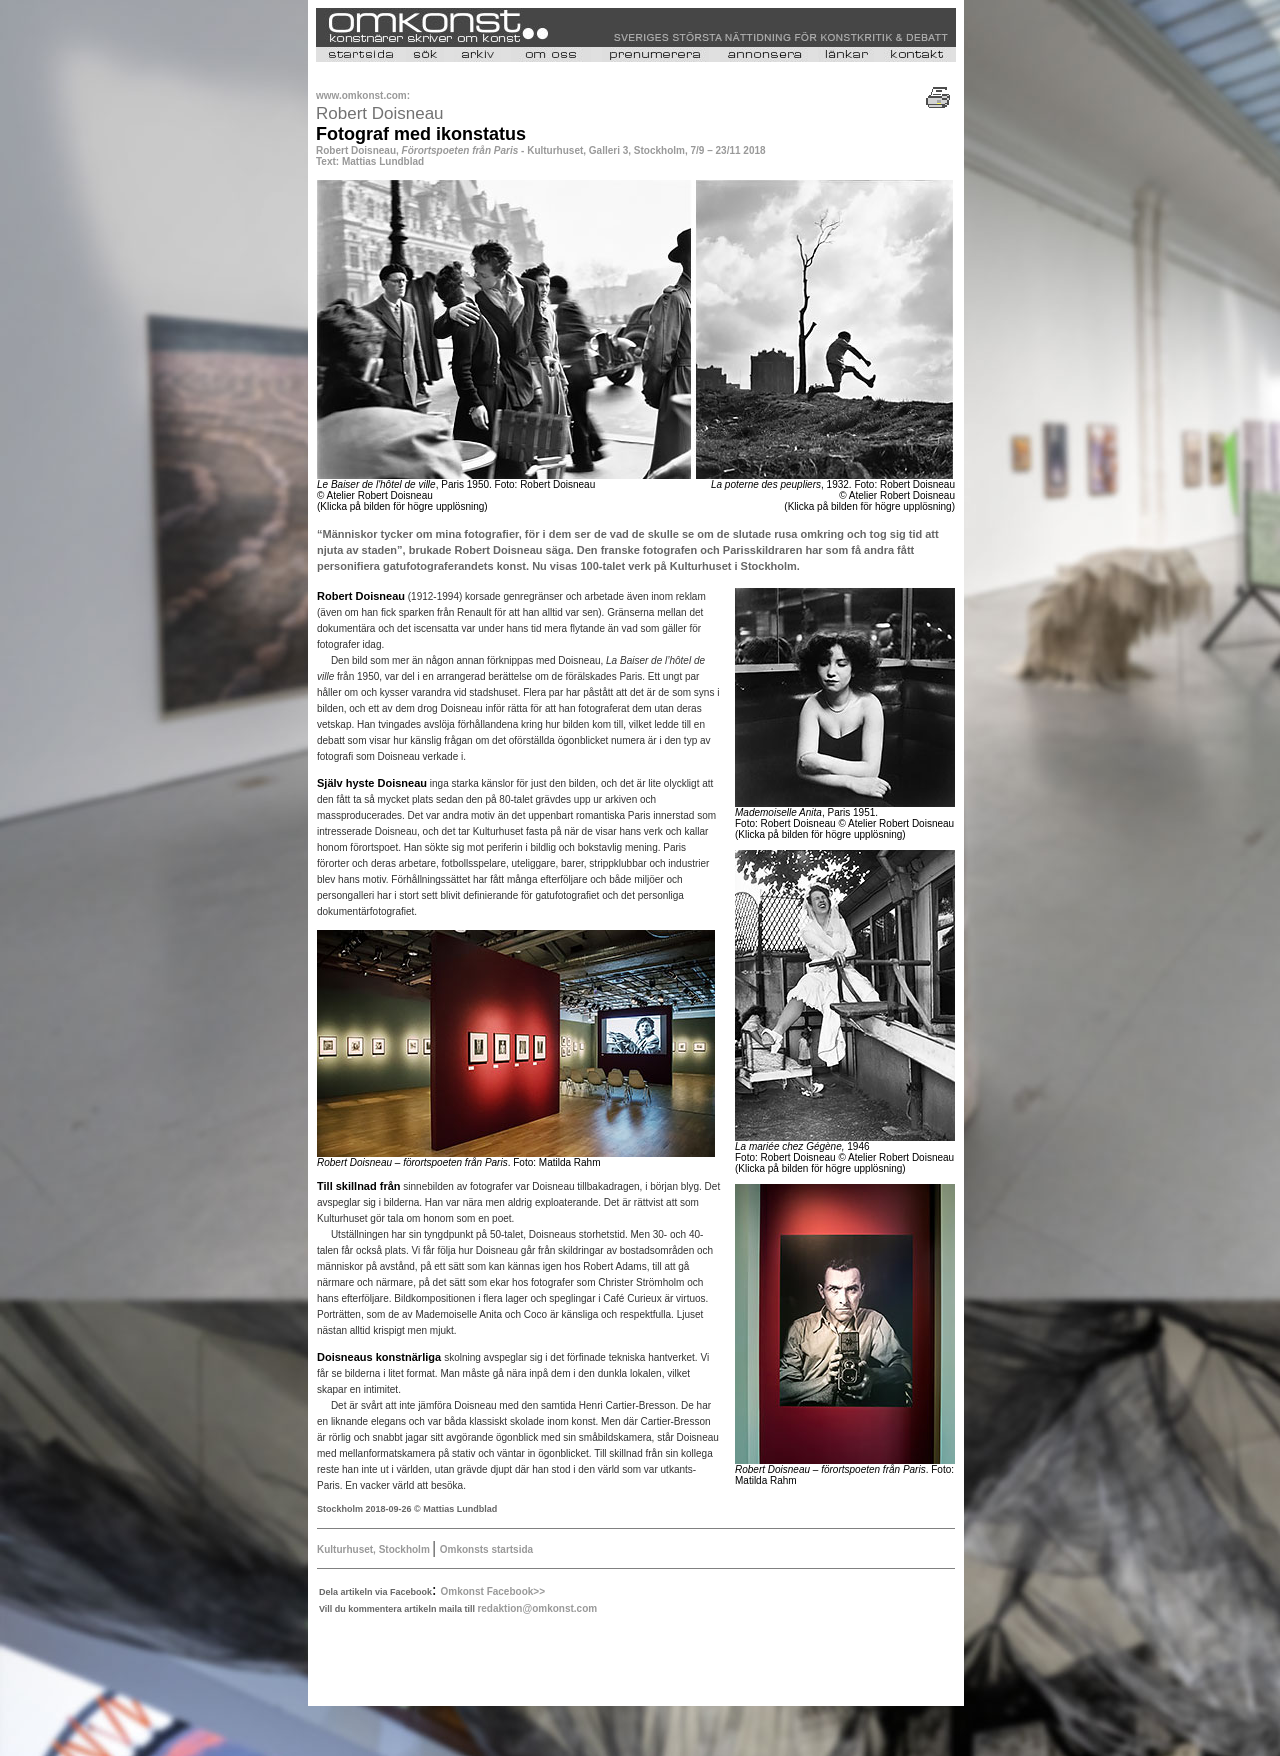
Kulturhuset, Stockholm (375, 1549)
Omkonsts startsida (486, 1549)
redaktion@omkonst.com (537, 1608)
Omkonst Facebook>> (493, 1591)
